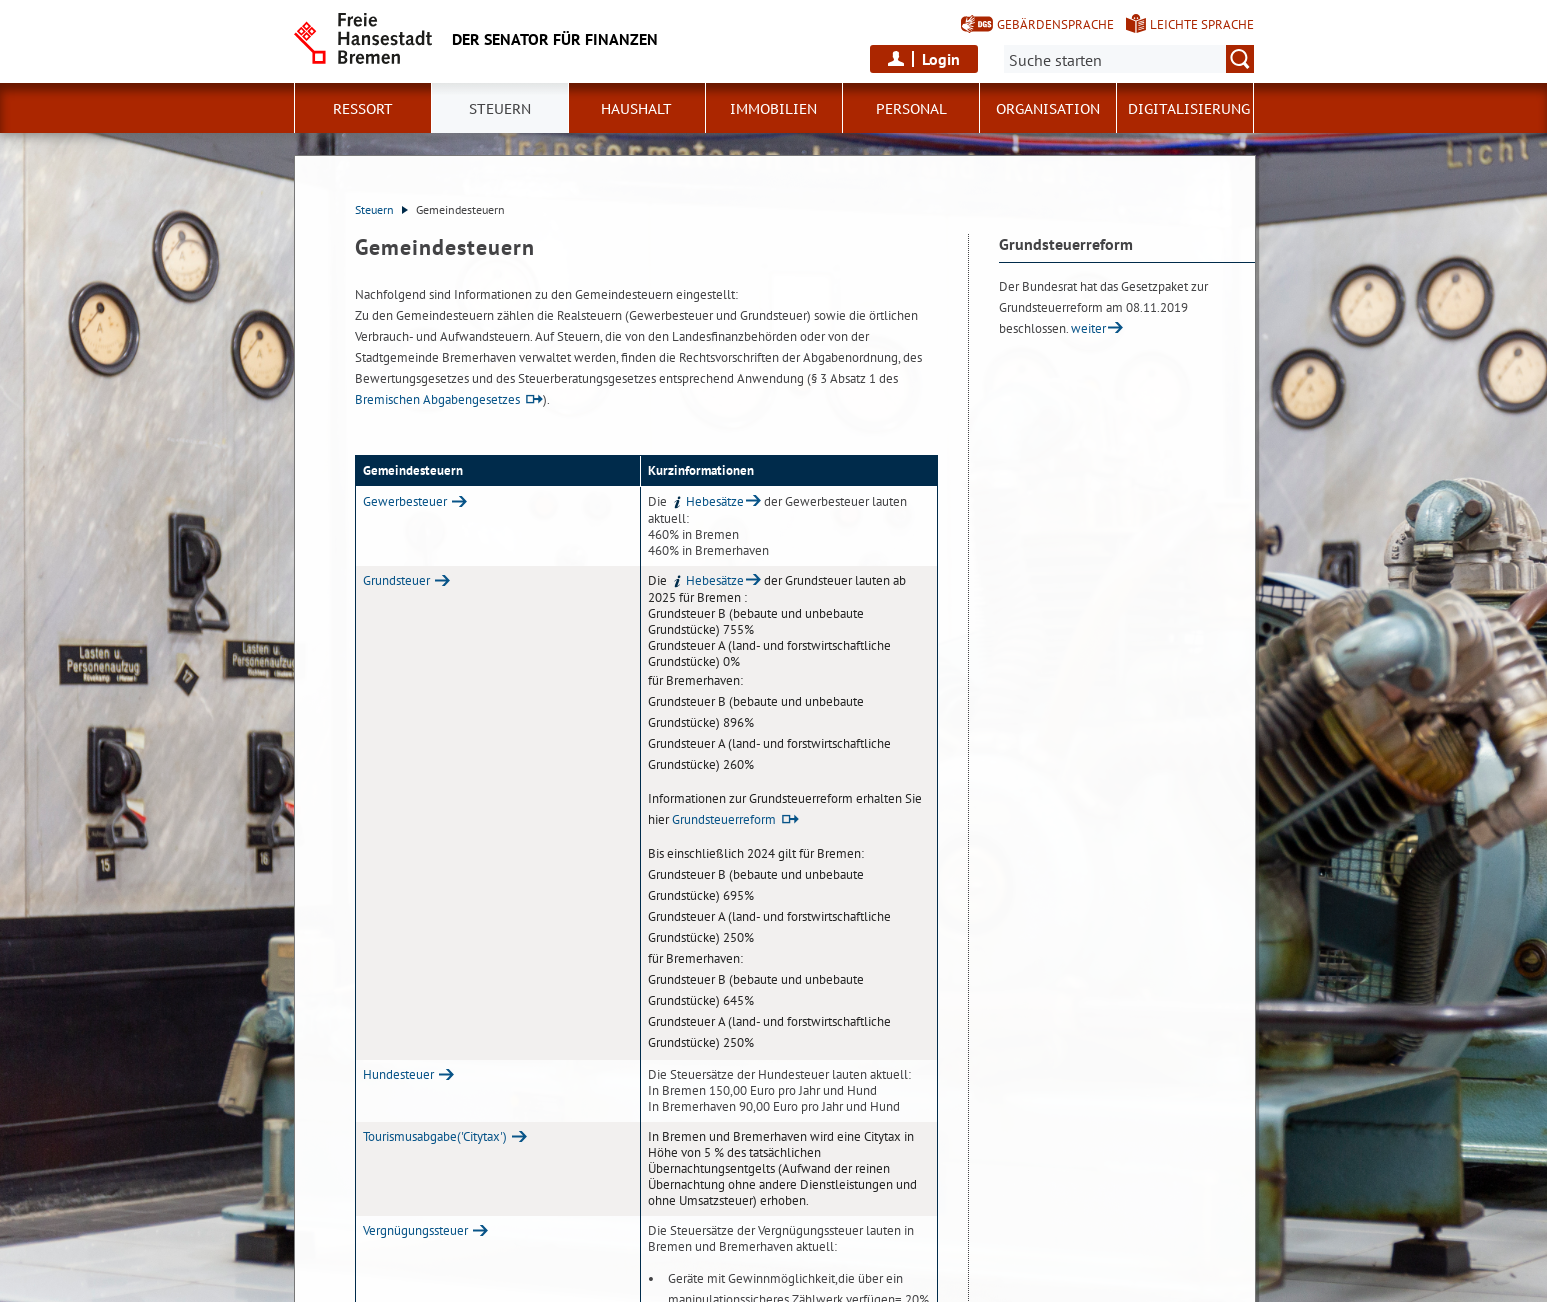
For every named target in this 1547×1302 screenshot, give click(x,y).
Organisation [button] (1048, 109)
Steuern (381, 209)
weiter (1088, 328)
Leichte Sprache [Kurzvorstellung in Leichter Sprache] (1202, 24)
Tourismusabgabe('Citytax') (435, 1136)
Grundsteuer (396, 580)
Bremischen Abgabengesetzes (437, 399)
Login (941, 59)
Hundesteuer (398, 1074)
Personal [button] (911, 109)
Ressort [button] (363, 109)
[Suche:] (1129, 59)
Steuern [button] (500, 109)
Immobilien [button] (773, 109)
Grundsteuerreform (724, 819)
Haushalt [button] (636, 109)
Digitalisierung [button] (1189, 109)
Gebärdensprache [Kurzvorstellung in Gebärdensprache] (1055, 24)
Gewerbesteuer (405, 501)
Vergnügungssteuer (415, 1230)
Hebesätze (707, 501)
